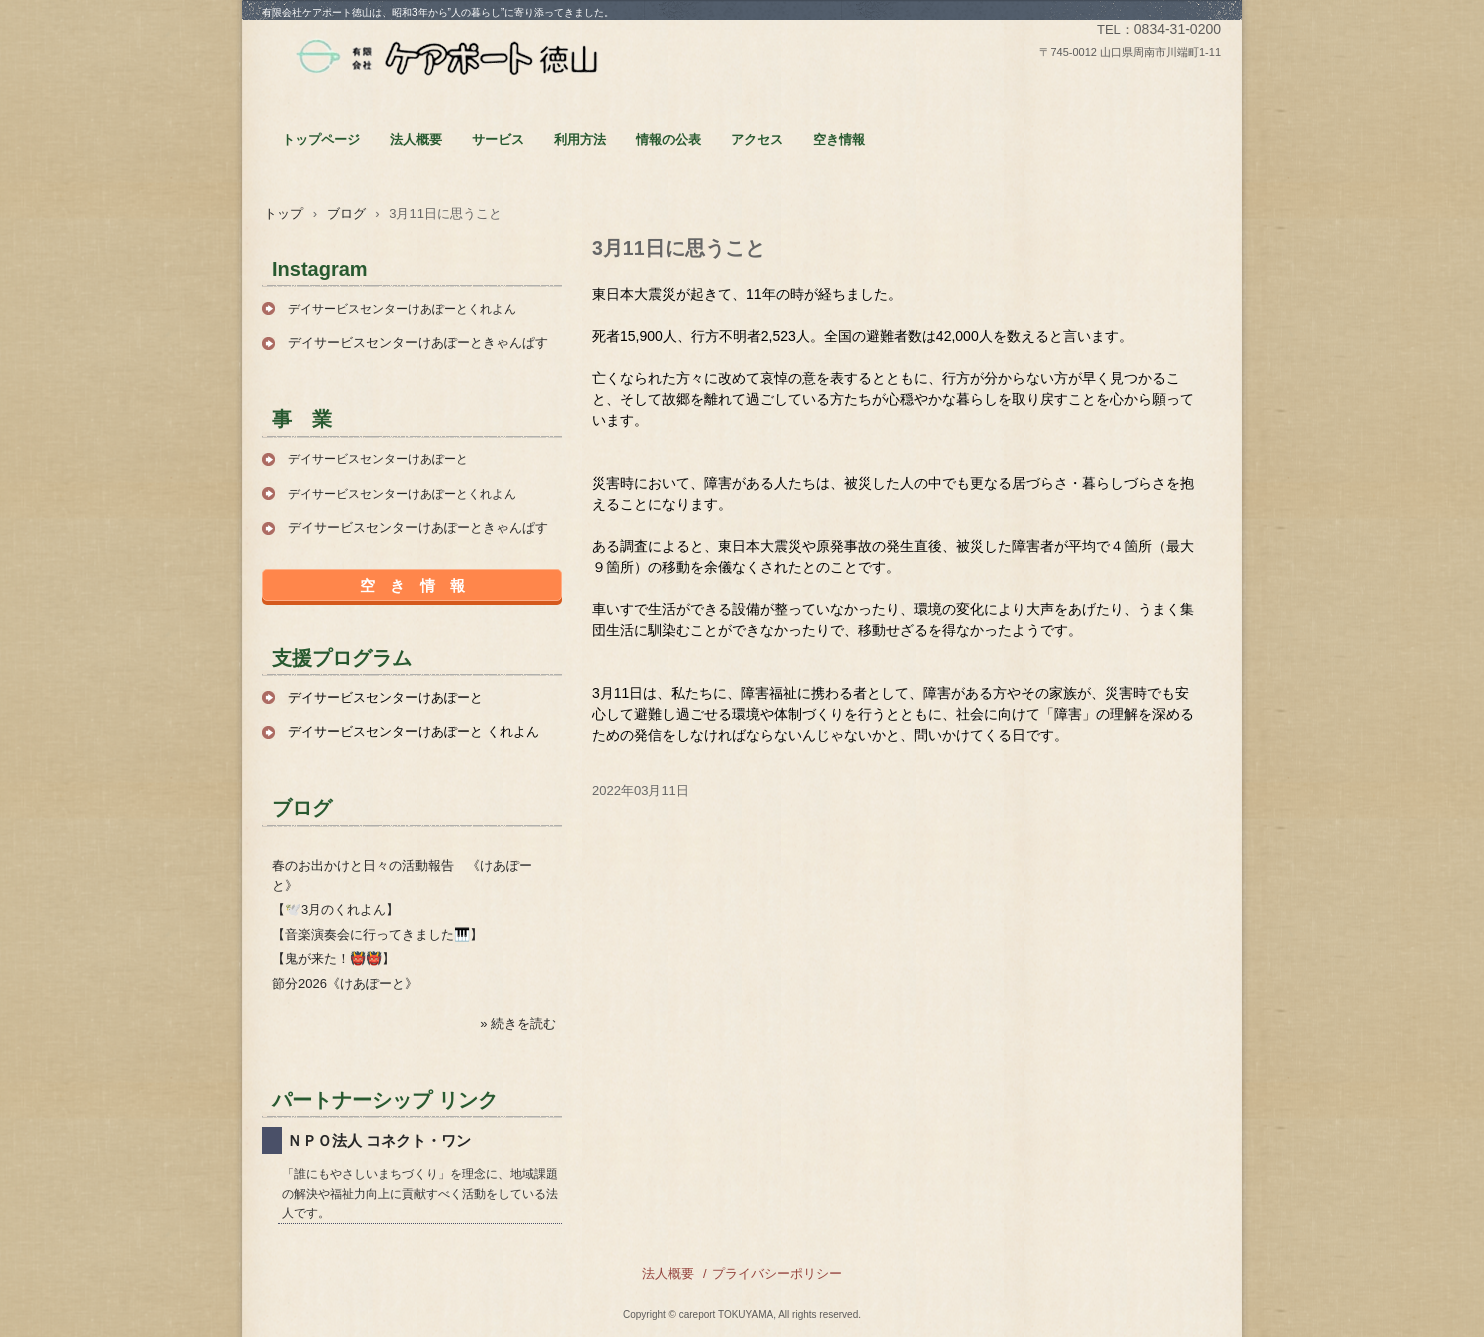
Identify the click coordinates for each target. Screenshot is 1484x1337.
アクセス (757, 139)
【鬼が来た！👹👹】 (333, 958)
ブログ (346, 213)
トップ (283, 213)
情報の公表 (668, 139)
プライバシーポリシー (777, 1273)
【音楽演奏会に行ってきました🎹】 (377, 934)
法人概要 (416, 139)
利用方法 (580, 139)
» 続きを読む (518, 1023)
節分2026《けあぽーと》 (345, 983)
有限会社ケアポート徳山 (446, 58)
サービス (498, 139)
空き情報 (839, 139)
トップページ (321, 139)
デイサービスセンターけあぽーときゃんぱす (418, 342)
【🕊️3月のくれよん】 (335, 909)
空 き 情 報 (412, 585)
